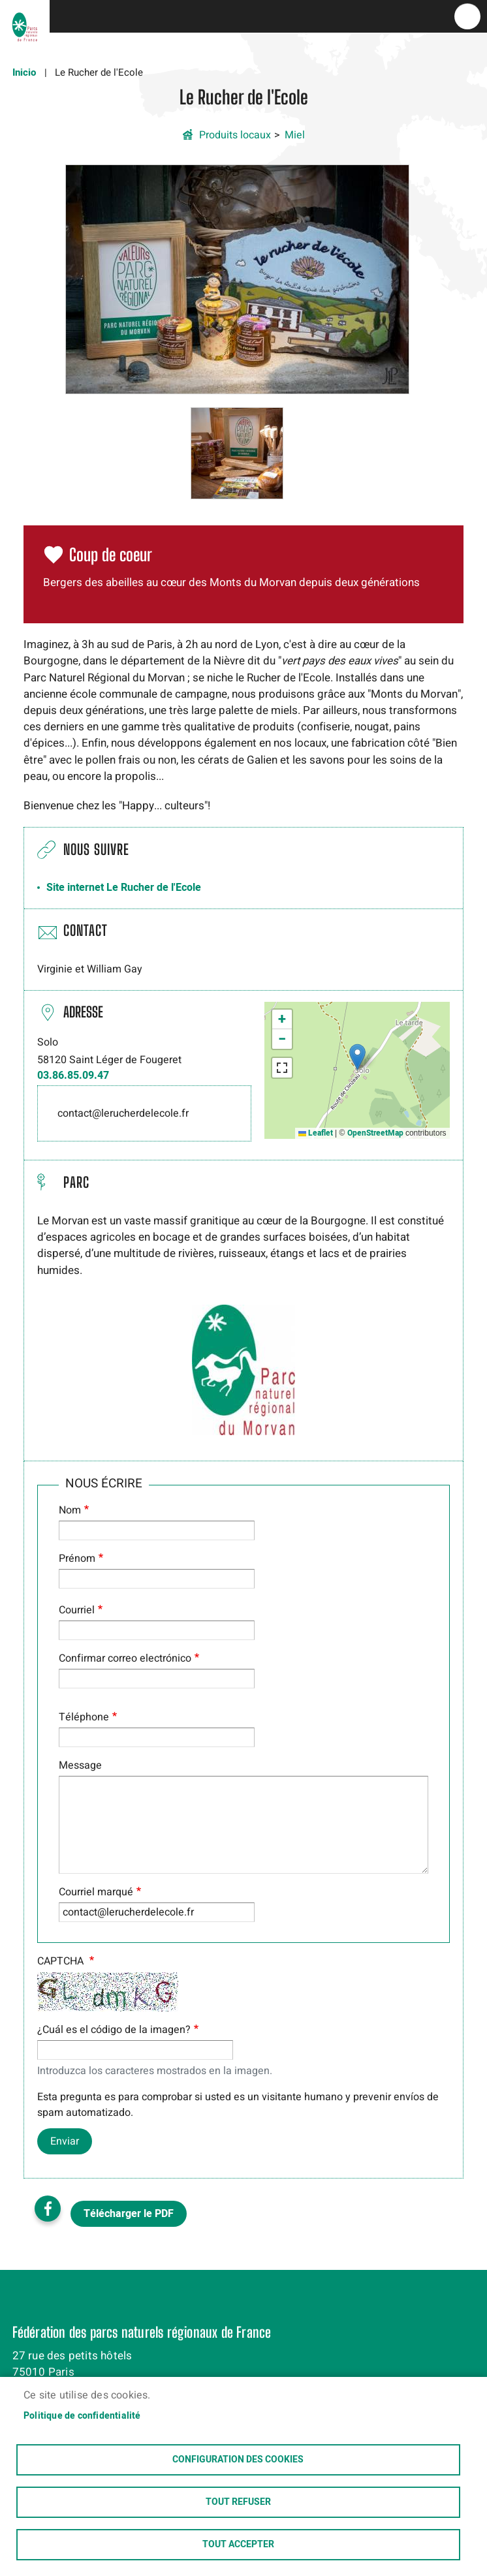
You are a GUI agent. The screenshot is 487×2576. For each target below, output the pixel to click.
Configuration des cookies (238, 2459)
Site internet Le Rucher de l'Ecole (123, 887)
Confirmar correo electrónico (125, 1658)
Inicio (24, 72)
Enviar (64, 2141)
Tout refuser (238, 2502)
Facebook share (48, 2209)
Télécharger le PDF (129, 2214)
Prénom (77, 1558)
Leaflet (315, 1133)
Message (80, 1765)
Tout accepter (238, 2544)
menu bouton (467, 16)
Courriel (77, 1610)
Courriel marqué (96, 1892)
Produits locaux (235, 135)
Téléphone (84, 1717)
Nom (70, 1510)
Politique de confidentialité (82, 2416)
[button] (237, 279)
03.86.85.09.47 (73, 1075)
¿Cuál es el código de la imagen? (114, 2030)
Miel (295, 135)
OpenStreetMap (375, 1133)
